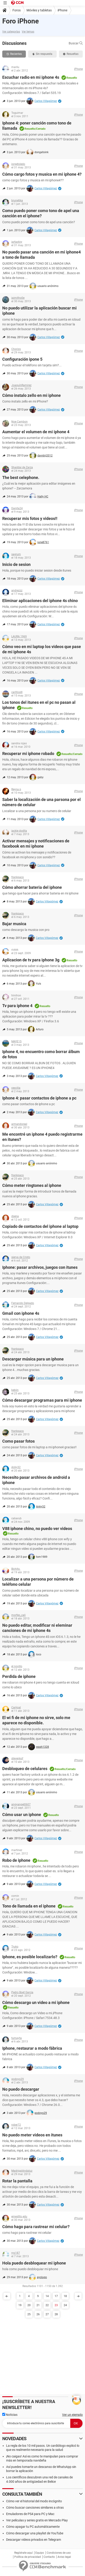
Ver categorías (11, 31)
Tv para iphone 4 (17, 1005)
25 (29, 2314)
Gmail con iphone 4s (20, 1313)
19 (20, 2305)
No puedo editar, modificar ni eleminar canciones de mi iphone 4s (37, 1628)
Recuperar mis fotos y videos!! (29, 518)
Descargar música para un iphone (33, 1359)
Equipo (39, 2552)
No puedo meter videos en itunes (32, 2135)
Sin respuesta (42, 54)
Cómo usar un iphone (21, 1814)
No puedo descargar (20, 2089)
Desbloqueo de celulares (24, 1768)
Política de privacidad (27, 2556)
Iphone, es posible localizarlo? (29, 1956)
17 (56, 2296)
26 (38, 2314)
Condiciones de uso (59, 2552)
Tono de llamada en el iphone (29, 1906)
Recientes (14, 54)
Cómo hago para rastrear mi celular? (36, 2226)
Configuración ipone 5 (22, 359)
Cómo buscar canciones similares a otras (35, 2507)
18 (65, 2296)
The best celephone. (20, 477)
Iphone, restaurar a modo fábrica (32, 2048)
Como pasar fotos (18, 1441)
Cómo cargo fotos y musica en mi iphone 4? (42, 174)
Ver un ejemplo (72, 2414)
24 (65, 2305)
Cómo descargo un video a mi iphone (36, 2002)
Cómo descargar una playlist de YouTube (34, 2533)
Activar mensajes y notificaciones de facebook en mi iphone (35, 843)
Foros (16, 10)
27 (47, 2314)
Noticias (9, 2414)
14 (47, 2296)
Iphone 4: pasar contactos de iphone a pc (39, 1098)
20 (29, 2305)
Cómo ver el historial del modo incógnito (34, 2501)
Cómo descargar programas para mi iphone (42, 1400)
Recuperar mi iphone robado (28, 753)
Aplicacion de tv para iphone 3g (30, 959)
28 (56, 2314)
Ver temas (28, 31)
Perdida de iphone (19, 1676)
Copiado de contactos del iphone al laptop (40, 1226)
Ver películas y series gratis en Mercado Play (37, 2520)
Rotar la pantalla (17, 2180)
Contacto (49, 2556)
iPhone (62, 10)
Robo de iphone (16, 1860)
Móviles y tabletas (39, 10)
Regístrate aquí (23, 2552)
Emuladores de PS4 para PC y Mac (30, 2514)
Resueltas (70, 54)
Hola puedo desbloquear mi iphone (34, 2263)
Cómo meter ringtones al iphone (31, 1185)
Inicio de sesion (16, 564)
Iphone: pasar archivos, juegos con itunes (40, 1267)
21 (38, 2305)
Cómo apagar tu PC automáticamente (33, 2526)
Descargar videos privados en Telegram (33, 2539)
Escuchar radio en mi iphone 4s (30, 77)
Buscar (76, 43)
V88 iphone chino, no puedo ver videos (37, 1528)
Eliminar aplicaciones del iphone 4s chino (40, 600)
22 (47, 2305)
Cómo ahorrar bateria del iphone (32, 887)
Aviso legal (64, 2556)
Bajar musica (14, 923)
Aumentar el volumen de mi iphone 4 (35, 431)
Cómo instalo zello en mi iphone (31, 395)
